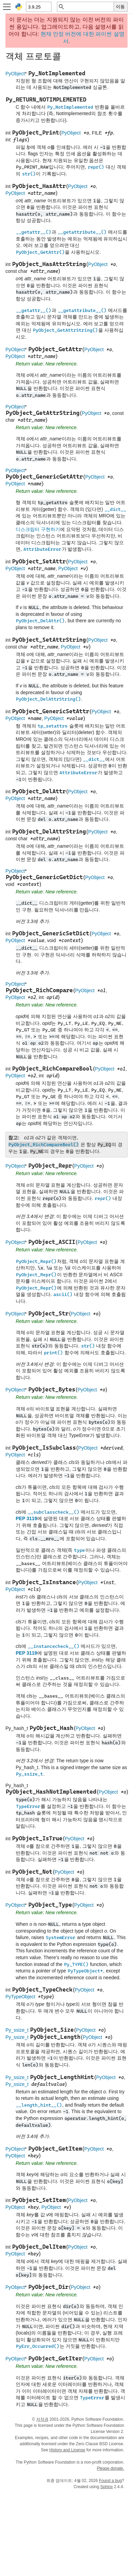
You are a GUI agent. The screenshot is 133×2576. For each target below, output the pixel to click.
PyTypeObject (20, 1996)
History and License (67, 2450)
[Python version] (38, 7)
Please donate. (110, 2468)
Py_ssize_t (17, 2030)
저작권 (42, 2419)
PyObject (15, 73)
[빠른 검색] (89, 7)
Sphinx (106, 2486)
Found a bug (110, 2480)
